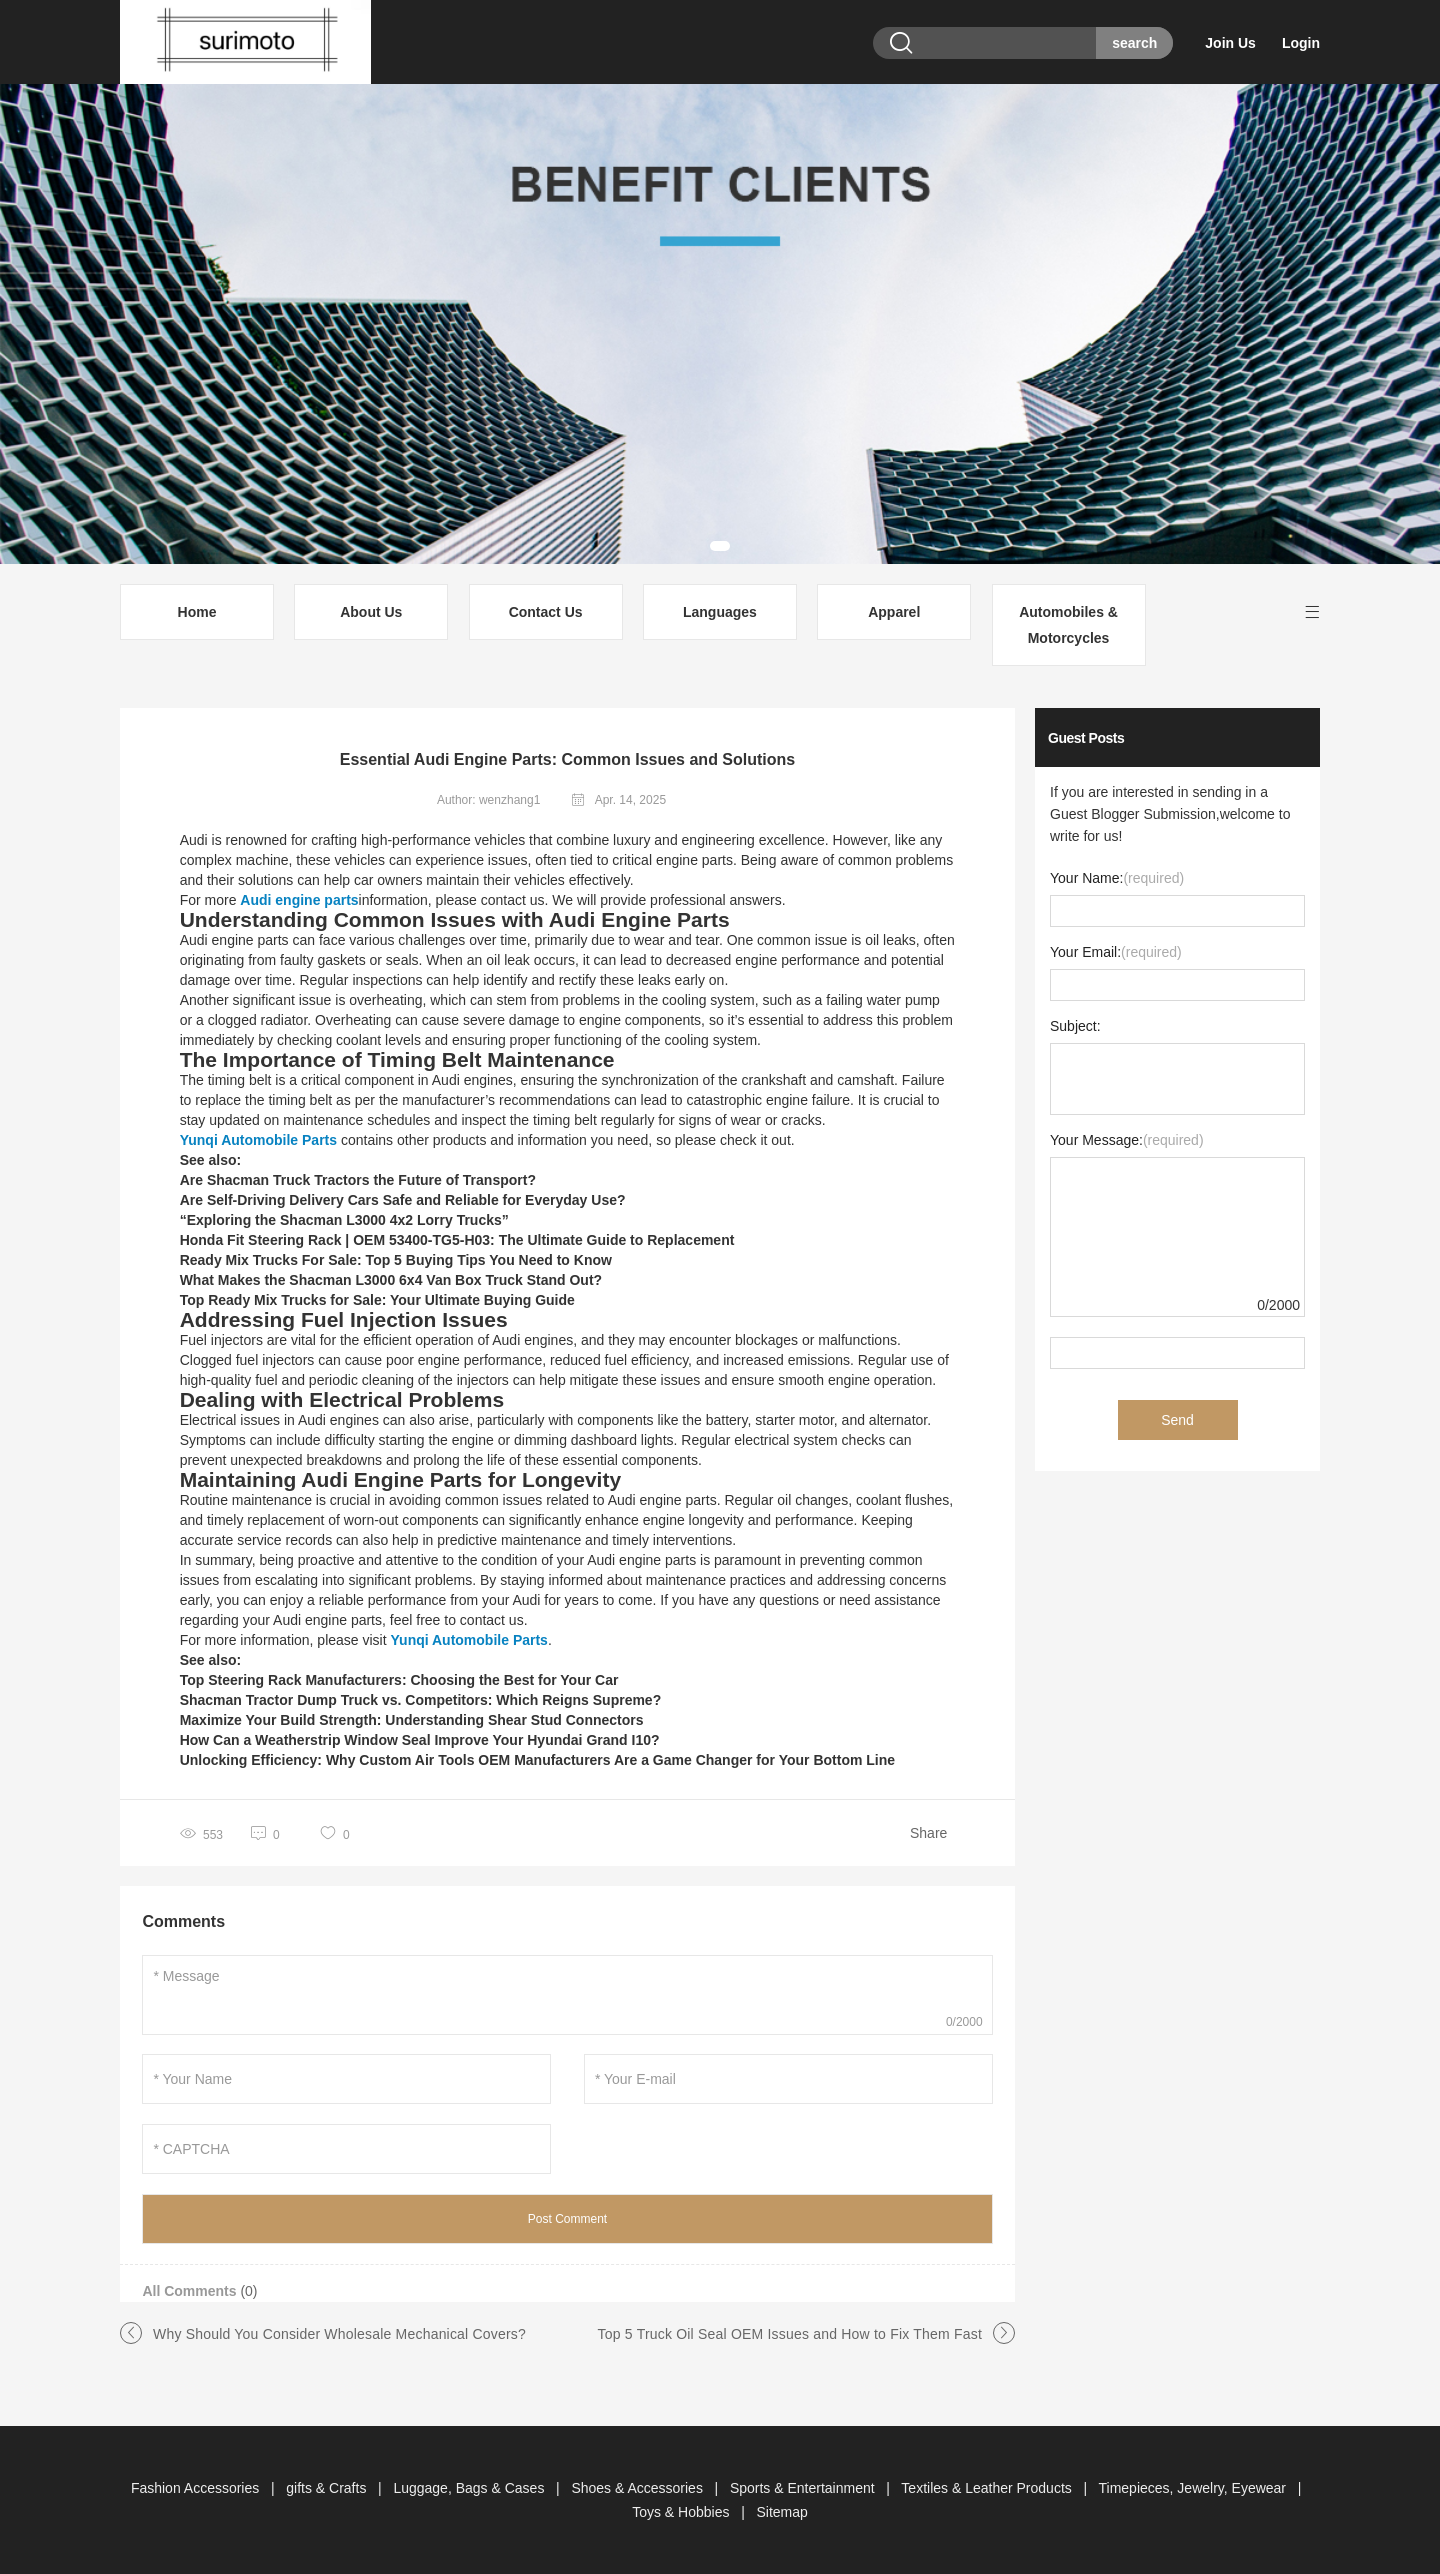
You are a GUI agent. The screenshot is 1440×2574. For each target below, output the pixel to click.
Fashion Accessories (197, 2488)
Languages (720, 612)
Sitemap (781, 2512)
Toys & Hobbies (682, 2512)
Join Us (1230, 43)
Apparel (894, 612)
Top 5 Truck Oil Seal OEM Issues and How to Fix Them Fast (790, 2334)
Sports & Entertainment (804, 2488)
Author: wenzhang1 (488, 800)
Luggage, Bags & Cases (470, 2488)
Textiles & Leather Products (988, 2488)
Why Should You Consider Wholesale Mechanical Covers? (339, 2334)
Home (197, 612)
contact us (492, 1620)
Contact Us (546, 612)
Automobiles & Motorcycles (1068, 625)
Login (1301, 43)
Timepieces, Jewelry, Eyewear (1194, 2488)
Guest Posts (1086, 738)
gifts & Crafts (328, 2488)
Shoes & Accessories (638, 2488)
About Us (371, 612)
